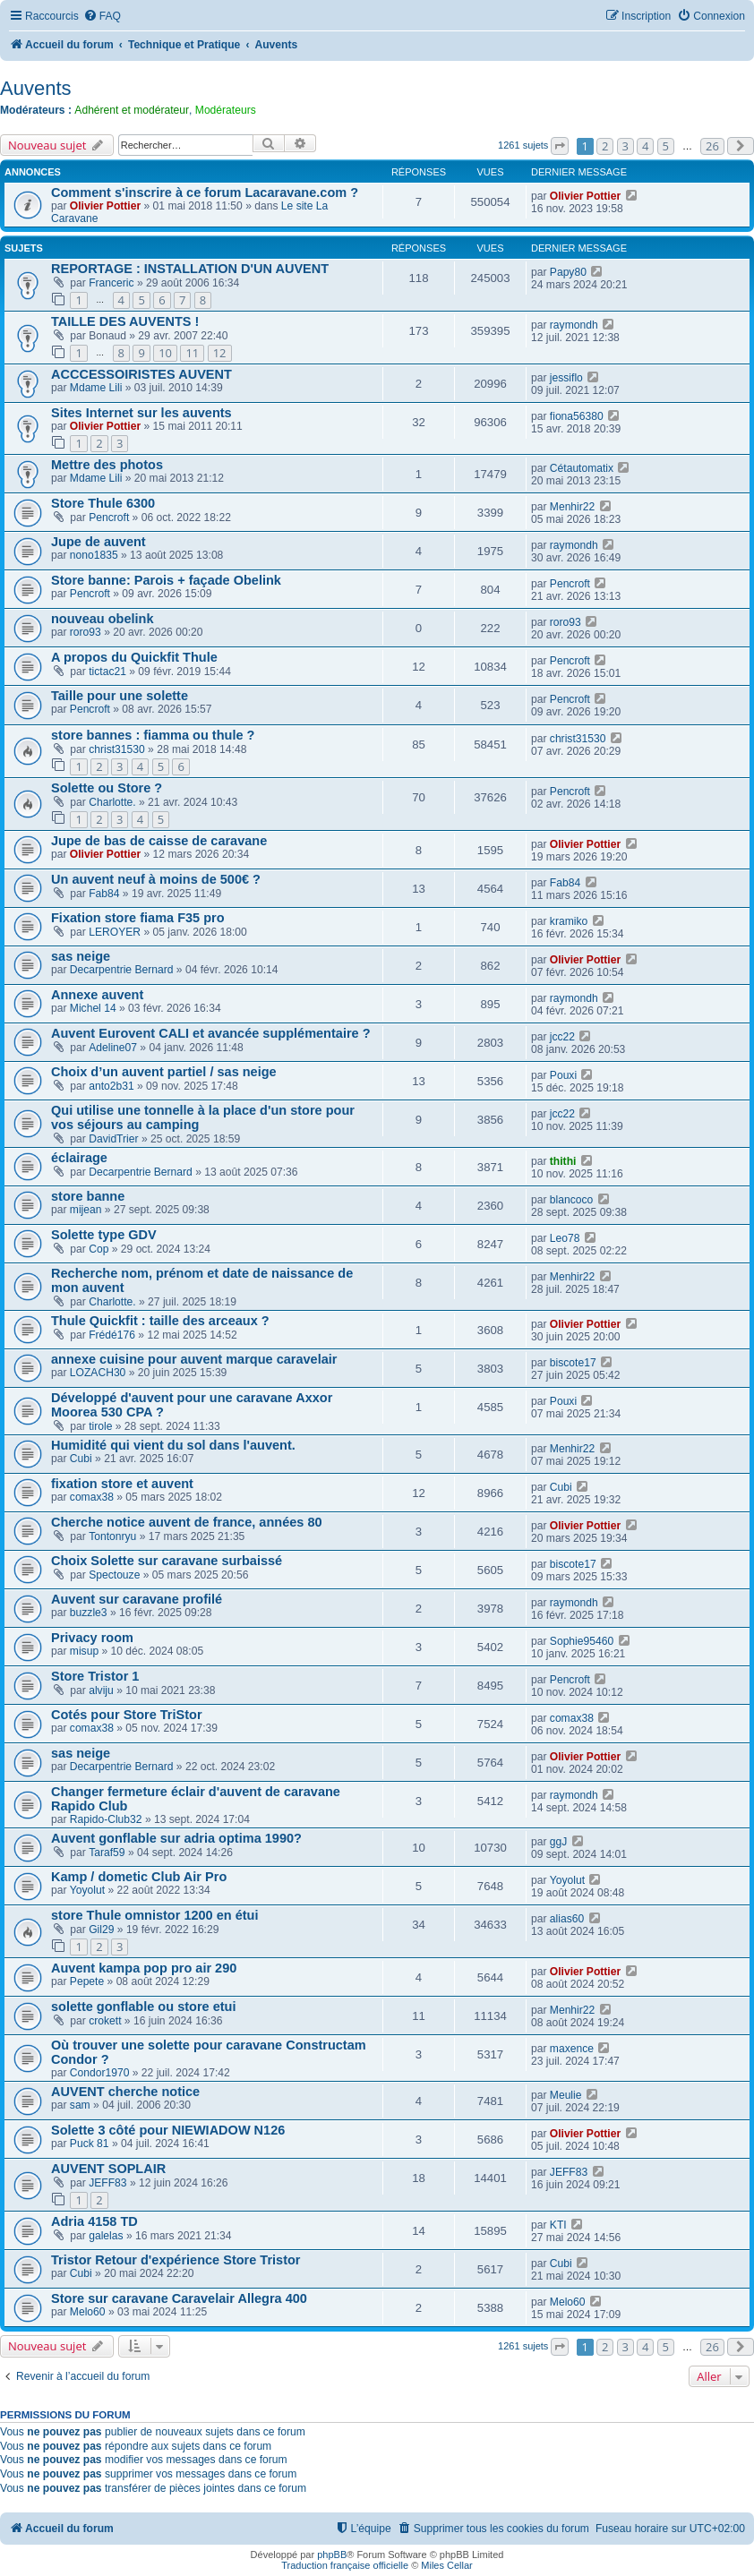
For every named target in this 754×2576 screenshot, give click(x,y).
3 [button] (625, 146)
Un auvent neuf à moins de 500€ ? (156, 879)
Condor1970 (100, 2073)
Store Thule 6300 (103, 503)
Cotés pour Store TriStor (126, 1714)
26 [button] (712, 146)
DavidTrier (113, 1139)
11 (192, 353)
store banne (87, 1196)
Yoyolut (87, 1890)
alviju (101, 1690)
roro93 (85, 632)
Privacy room (92, 1637)
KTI (558, 2225)
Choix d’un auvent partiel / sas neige (164, 1072)
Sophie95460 (581, 1641)
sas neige (80, 956)
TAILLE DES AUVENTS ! (125, 321)
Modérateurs (225, 110)
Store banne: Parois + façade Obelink (166, 580)
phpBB (332, 2554)
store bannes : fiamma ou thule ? (152, 735)
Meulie (566, 2095)
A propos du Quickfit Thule (134, 657)
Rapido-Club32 (106, 1819)
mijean (86, 1209)
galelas (106, 2235)
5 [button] (666, 146)
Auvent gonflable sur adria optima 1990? (176, 1838)
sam (80, 2105)
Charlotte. (112, 802)
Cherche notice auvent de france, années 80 (186, 1522)
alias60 (567, 1919)
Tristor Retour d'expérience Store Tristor (176, 2260)
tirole (100, 1426)
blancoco (571, 1200)
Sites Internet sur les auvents (141, 413)
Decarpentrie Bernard (122, 969)
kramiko (568, 921)
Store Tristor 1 (95, 1676)
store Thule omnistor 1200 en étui (155, 1915)
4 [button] (645, 146)
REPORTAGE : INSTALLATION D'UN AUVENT (190, 268)
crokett (105, 2021)
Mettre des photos (107, 465)
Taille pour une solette (119, 696)
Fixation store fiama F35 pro (138, 918)
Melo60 (88, 2312)
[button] (560, 146)
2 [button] (605, 146)
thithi (563, 1161)
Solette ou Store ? (106, 788)
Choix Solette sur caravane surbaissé (166, 1560)
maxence (572, 2048)
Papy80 (568, 272)
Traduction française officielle (344, 2565)
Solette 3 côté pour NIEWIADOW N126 (168, 2130)
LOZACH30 (98, 1372)
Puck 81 (89, 2143)
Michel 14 (93, 1008)
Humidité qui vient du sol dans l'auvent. (173, 1445)
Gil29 (101, 1929)
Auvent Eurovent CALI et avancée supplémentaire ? (211, 1033)
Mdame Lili (96, 387)
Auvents (36, 88)
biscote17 (573, 1362)
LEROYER (115, 932)
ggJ (559, 1842)
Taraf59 (106, 1852)
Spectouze (114, 1575)
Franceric (111, 283)
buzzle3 (88, 1612)
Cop (98, 1249)
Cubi (81, 1458)
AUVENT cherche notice (125, 2091)
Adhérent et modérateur (131, 110)
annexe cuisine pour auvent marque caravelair (194, 1359)
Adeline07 (113, 1047)
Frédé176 (112, 1335)
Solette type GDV (104, 1235)
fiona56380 (577, 416)
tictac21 (107, 671)
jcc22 (562, 1037)
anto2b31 (111, 1086)
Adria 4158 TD (94, 2221)
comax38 (92, 1497)
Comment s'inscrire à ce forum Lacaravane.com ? (204, 192)
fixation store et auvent (122, 1483)
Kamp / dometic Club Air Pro (139, 1877)
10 (165, 353)
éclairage (79, 1158)
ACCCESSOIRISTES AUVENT (141, 374)
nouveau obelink (102, 619)
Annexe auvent (97, 995)
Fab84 (104, 893)
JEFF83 (107, 2183)
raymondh (574, 325)
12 (220, 353)
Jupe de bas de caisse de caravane (159, 841)
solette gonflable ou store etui (143, 2006)
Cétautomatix (581, 468)
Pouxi (563, 1075)
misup (84, 1651)
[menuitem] (102, 16)
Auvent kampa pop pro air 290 (143, 1968)
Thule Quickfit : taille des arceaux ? (160, 1321)
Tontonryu (112, 1536)
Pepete (87, 1981)
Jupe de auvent (98, 542)
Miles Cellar (446, 2565)
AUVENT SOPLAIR (108, 2168)
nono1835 (94, 555)
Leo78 (565, 1238)
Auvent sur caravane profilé (136, 1599)
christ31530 (117, 749)
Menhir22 (572, 507)
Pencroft (109, 517)
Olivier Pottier (105, 206)
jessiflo (566, 378)
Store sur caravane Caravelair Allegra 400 (179, 2298)
